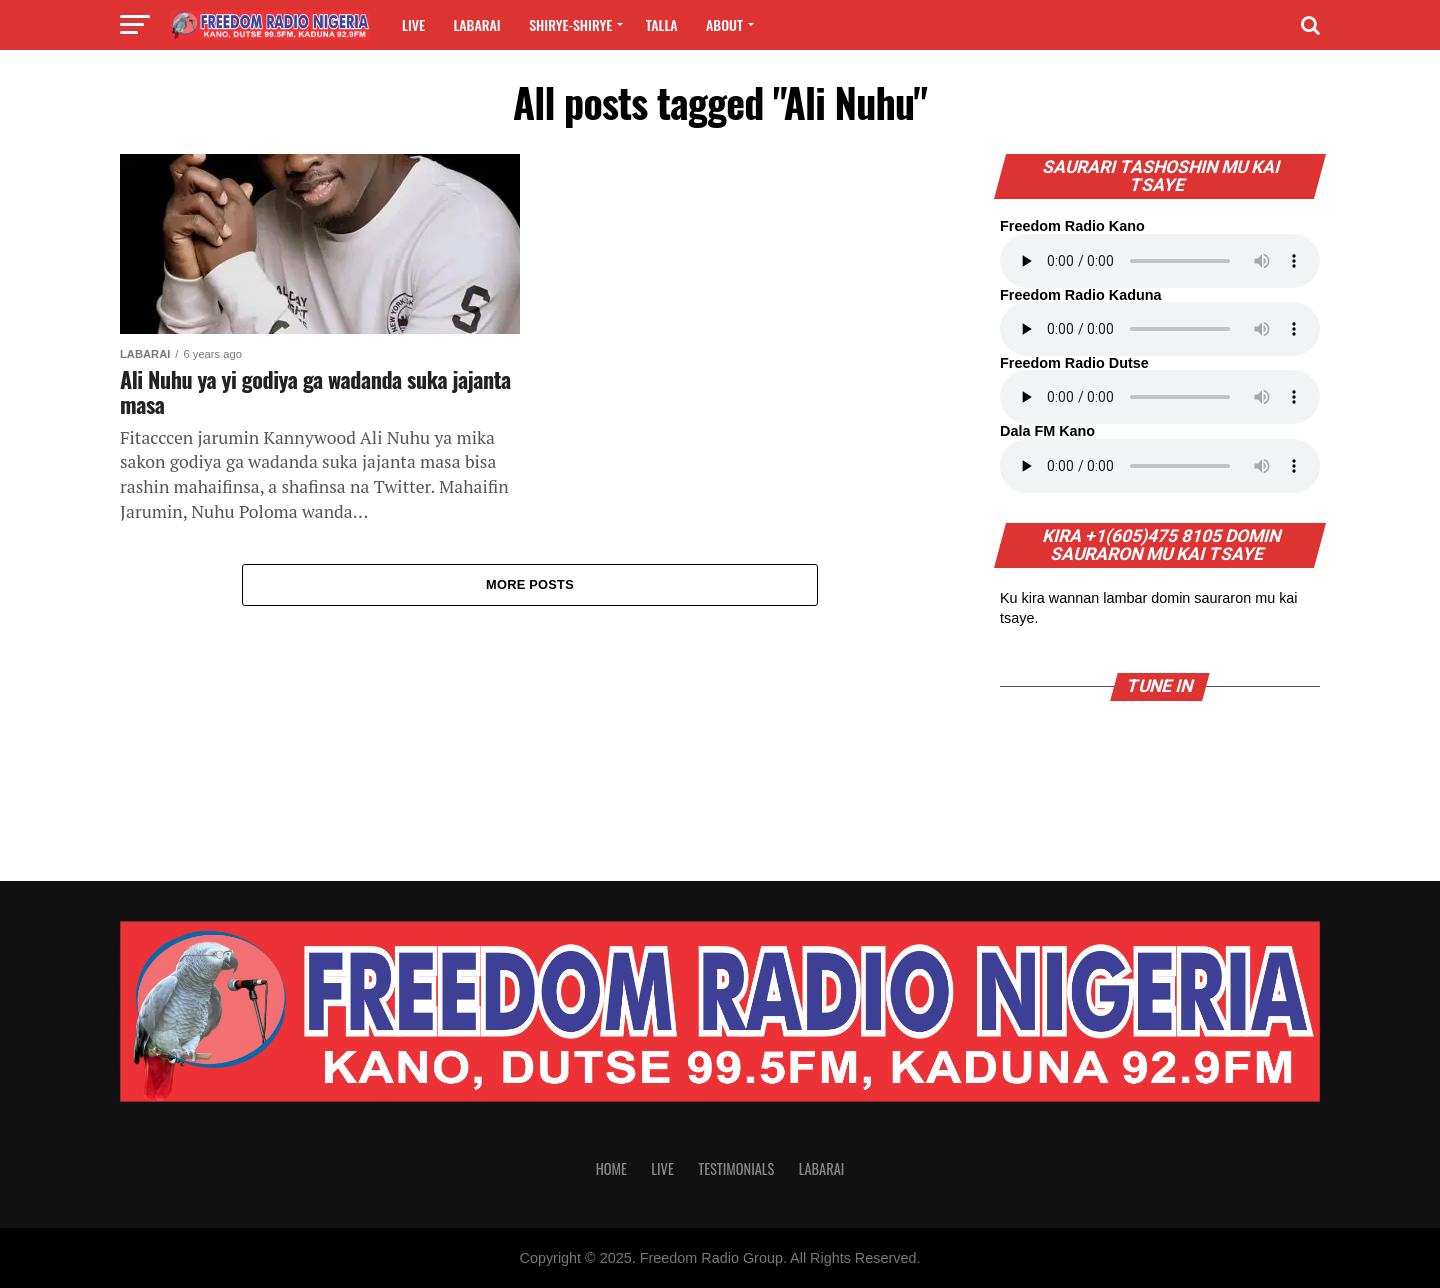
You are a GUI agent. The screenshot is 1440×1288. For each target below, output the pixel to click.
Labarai (476, 24)
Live (413, 24)
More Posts (530, 585)
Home (611, 1168)
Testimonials (736, 1168)
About (724, 24)
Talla (662, 24)
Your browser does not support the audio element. (1160, 261)
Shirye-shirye (570, 24)
